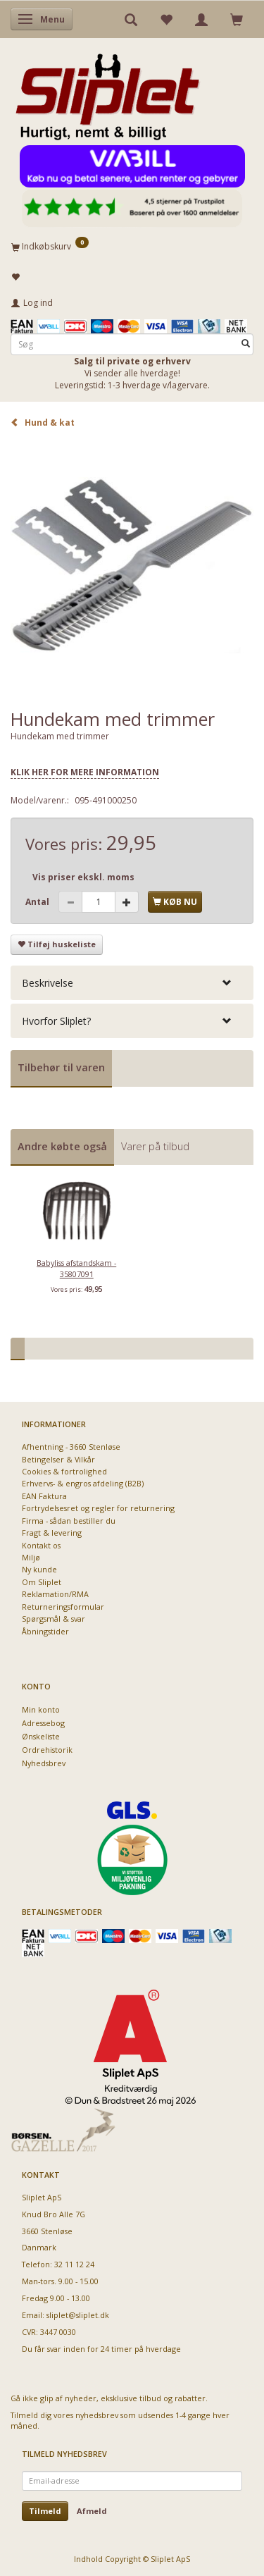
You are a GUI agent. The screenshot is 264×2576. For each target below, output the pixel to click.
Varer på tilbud (155, 1146)
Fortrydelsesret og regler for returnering (98, 1508)
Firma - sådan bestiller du (68, 1520)
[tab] (132, 982)
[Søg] (245, 344)
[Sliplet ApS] (107, 92)
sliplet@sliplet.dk (77, 2315)
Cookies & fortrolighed (64, 1471)
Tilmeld (45, 2511)
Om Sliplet (41, 1582)
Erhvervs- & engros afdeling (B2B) (83, 1483)
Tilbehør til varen (61, 1067)
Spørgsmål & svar (53, 1618)
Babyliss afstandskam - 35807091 (76, 1267)
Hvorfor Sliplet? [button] (56, 1021)
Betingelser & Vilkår (58, 1459)
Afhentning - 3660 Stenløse (71, 1446)
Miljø (31, 1557)
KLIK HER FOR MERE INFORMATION (85, 772)
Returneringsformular (63, 1606)
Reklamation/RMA (55, 1594)
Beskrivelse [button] (47, 983)
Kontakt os (41, 1545)
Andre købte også (62, 1146)
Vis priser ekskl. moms (83, 877)
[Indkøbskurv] (132, 246)
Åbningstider (45, 1631)
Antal (38, 902)
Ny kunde (39, 1569)
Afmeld (92, 2511)
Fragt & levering (52, 1532)
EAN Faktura (44, 1496)
